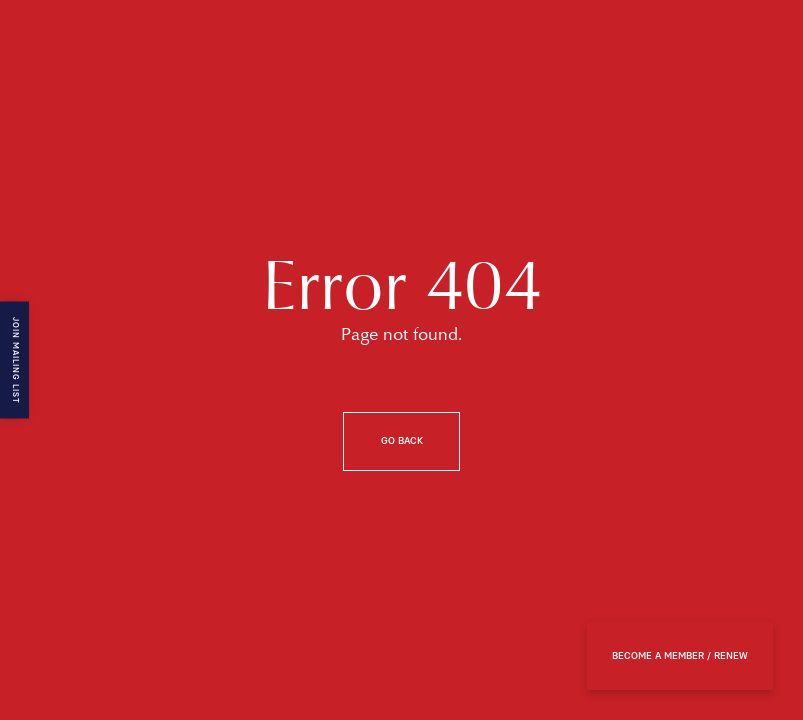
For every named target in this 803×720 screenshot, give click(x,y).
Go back (402, 441)
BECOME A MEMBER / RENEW (680, 656)
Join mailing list (15, 360)
